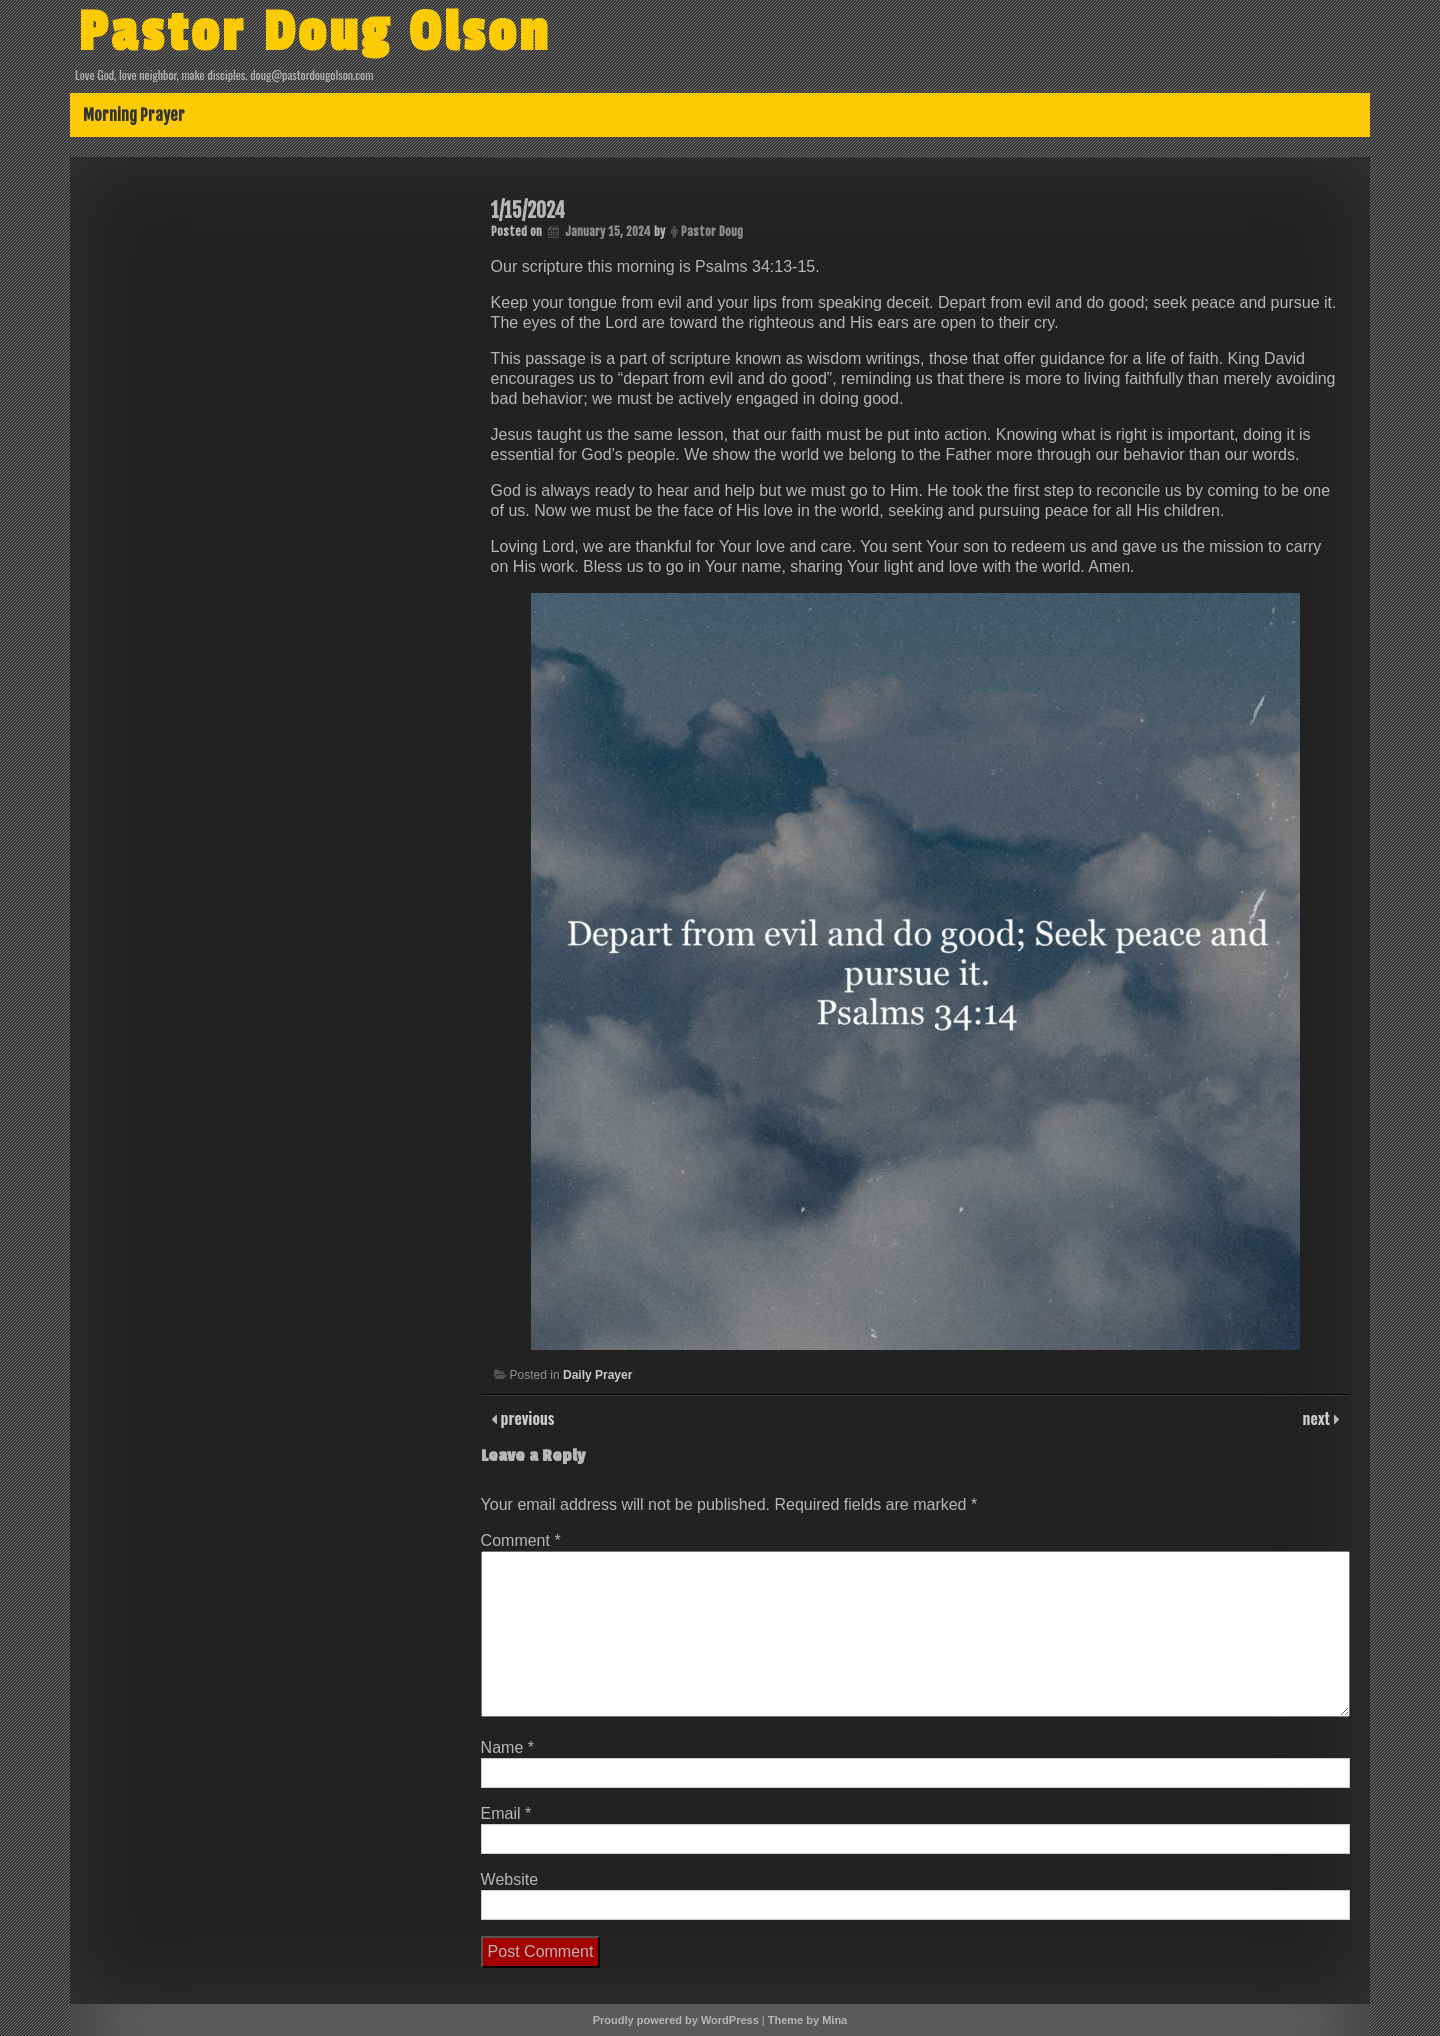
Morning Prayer (134, 115)
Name (507, 1747)
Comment (521, 1540)
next (1318, 1418)
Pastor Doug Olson (314, 33)
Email (506, 1813)
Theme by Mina (807, 2020)
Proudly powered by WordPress (676, 2020)
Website (510, 1879)
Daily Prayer (597, 1375)
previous (526, 1418)
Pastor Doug (712, 231)
